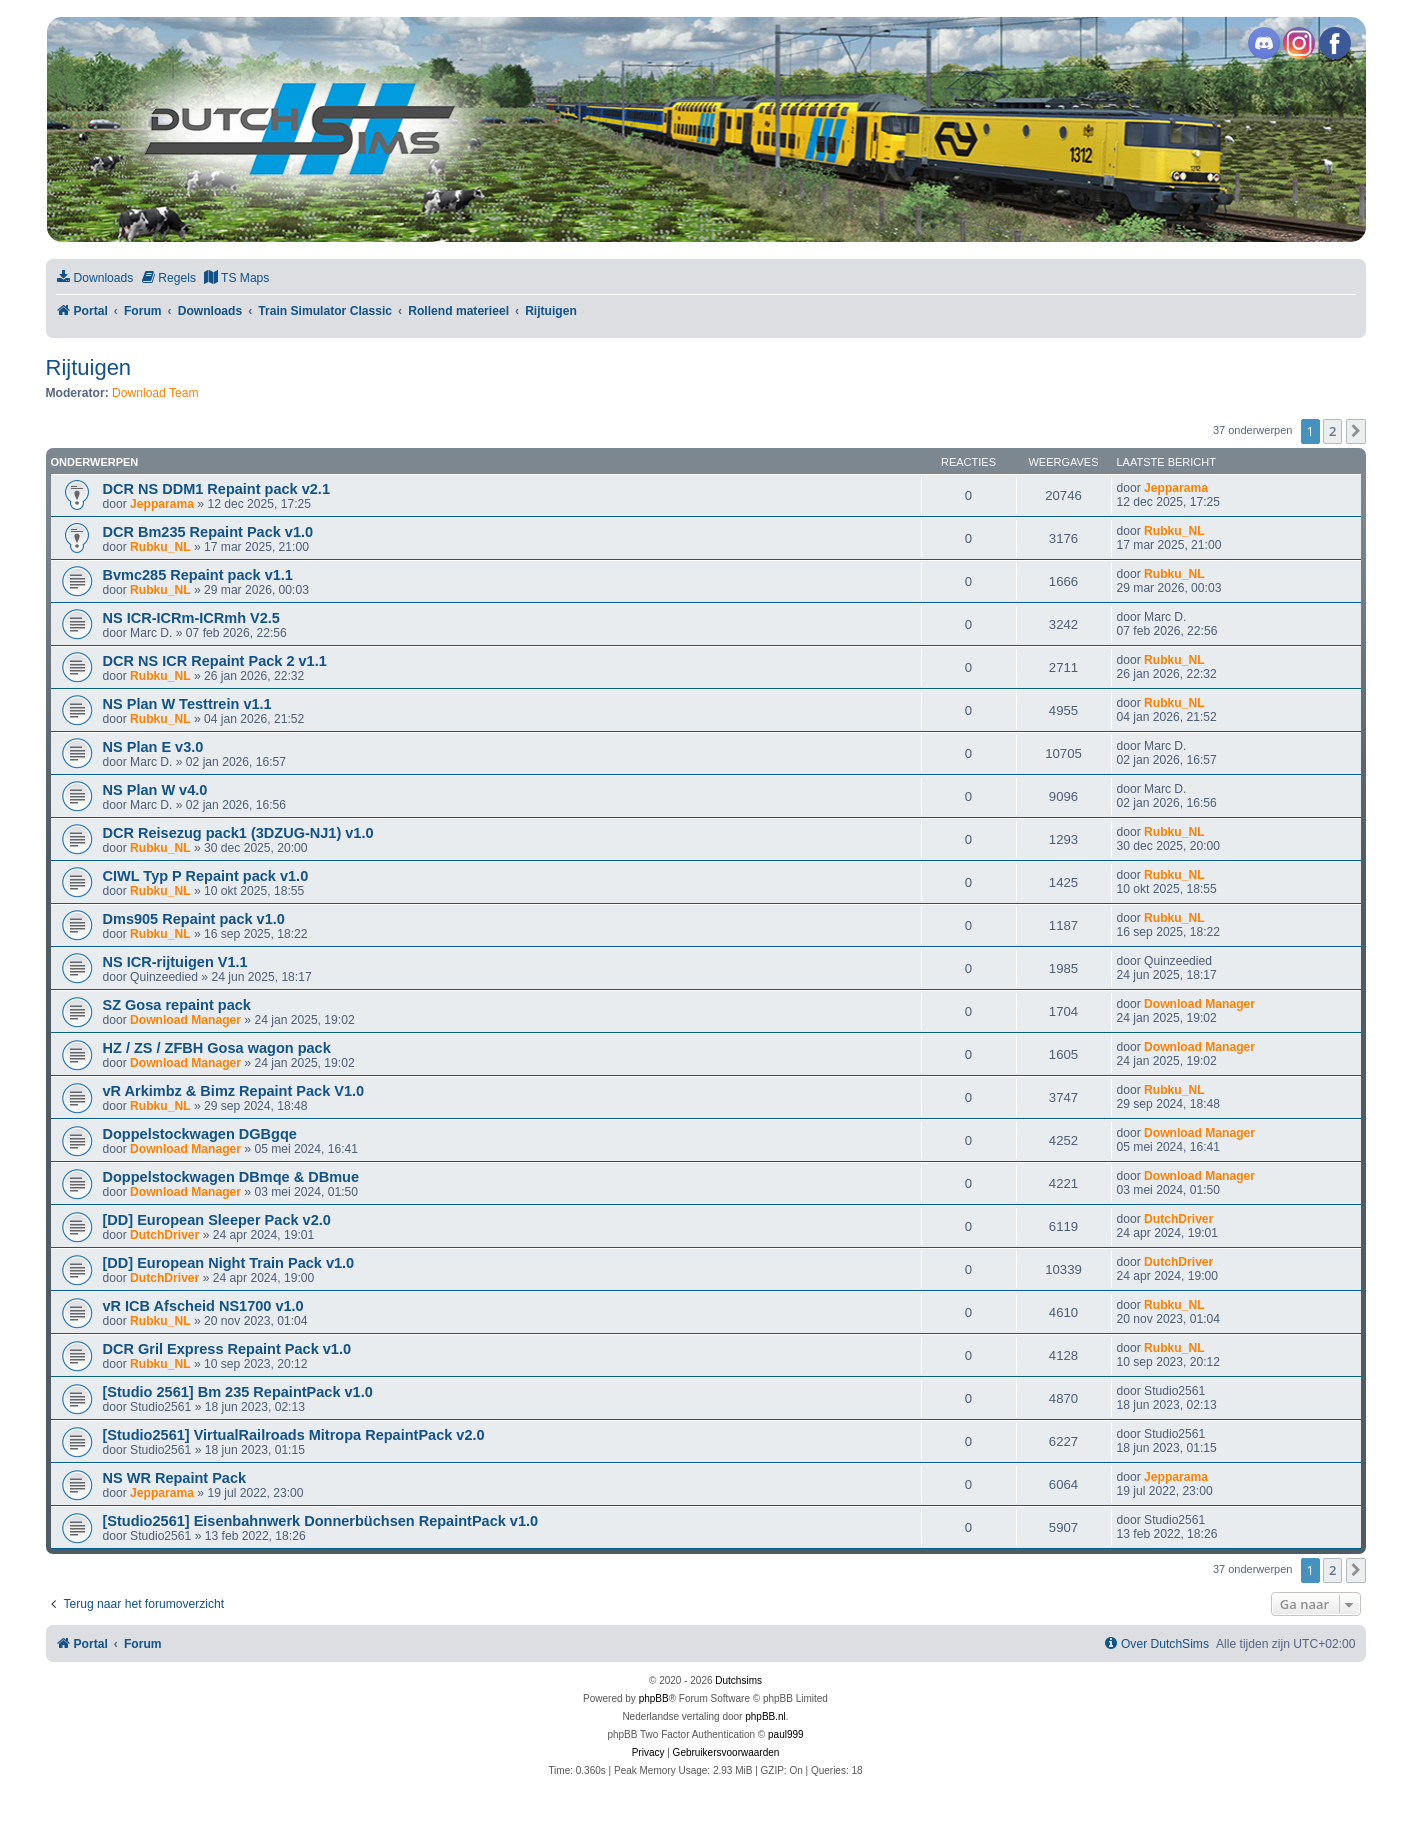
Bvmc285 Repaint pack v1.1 (198, 575)
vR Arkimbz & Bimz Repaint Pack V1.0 (234, 1091)
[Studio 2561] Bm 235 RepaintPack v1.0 (238, 1392)
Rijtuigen (89, 367)
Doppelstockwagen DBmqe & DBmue (231, 1177)
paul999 (786, 1734)
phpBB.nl (765, 1716)
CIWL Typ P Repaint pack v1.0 (206, 876)
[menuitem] (95, 278)
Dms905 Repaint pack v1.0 (194, 919)
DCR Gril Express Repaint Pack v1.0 (227, 1349)
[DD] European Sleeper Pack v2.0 (217, 1220)
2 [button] (1332, 431)
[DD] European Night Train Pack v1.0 (229, 1263)
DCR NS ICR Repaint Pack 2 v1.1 (215, 661)
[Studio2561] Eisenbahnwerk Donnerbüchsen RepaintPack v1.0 (321, 1521)
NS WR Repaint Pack (175, 1478)
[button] (1356, 431)
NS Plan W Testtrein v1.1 (187, 704)
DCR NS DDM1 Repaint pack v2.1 (216, 489)
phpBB (654, 1698)
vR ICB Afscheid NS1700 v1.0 (203, 1306)
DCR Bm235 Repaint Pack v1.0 (208, 532)
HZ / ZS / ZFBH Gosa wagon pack (217, 1048)
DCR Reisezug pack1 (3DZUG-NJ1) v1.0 (238, 833)
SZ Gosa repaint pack (177, 1005)
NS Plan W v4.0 (155, 790)
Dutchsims (738, 1680)
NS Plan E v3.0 (153, 747)
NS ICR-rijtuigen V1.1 (175, 962)
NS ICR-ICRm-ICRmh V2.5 (191, 618)
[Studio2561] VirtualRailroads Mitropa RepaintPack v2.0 (294, 1435)
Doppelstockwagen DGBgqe (200, 1134)
